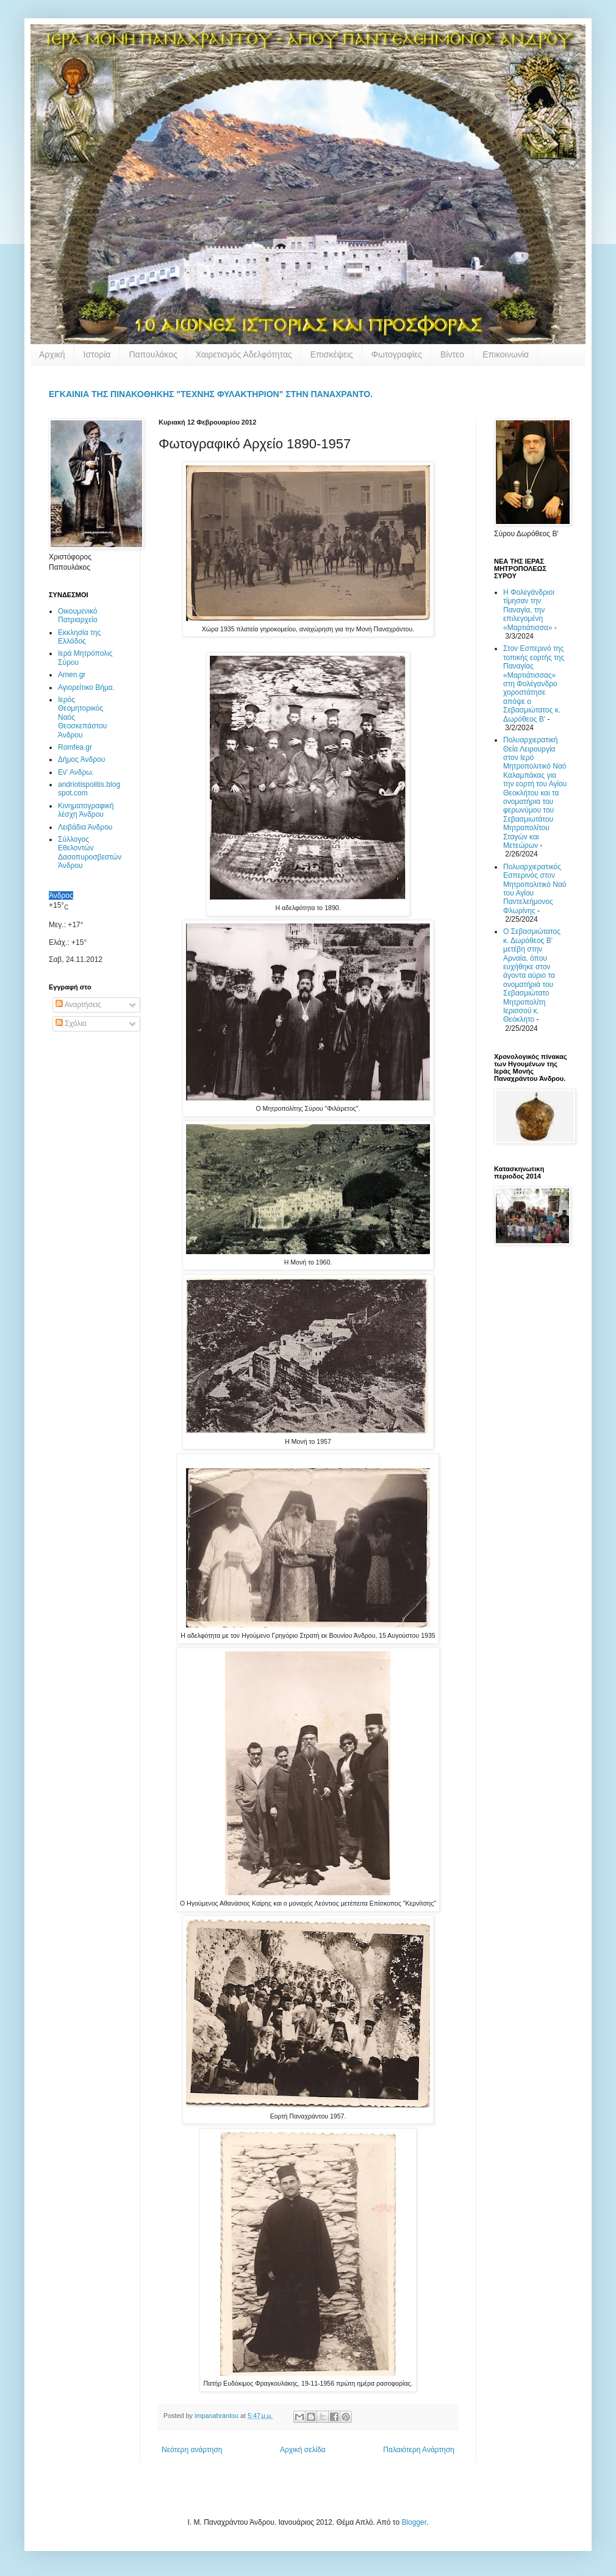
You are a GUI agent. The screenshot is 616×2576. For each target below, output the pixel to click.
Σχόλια (71, 1023)
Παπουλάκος (153, 354)
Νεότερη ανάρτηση (192, 2449)
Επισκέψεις (331, 354)
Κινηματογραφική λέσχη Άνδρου (85, 810)
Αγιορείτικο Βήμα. (86, 687)
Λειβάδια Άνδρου (85, 827)
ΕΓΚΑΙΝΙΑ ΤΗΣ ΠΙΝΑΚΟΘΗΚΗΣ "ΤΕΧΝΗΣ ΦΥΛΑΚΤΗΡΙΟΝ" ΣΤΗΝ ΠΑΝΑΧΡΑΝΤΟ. (211, 394)
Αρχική (52, 354)
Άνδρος (61, 895)
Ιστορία (97, 354)
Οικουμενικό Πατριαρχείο (78, 615)
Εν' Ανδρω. (76, 772)
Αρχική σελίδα (303, 2449)
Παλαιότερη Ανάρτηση (418, 2449)
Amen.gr (71, 674)
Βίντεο (452, 354)
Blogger (413, 2522)
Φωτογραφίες (396, 354)
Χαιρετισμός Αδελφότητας (244, 354)
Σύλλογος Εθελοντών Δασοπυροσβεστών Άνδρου (89, 852)
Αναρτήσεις (78, 1004)
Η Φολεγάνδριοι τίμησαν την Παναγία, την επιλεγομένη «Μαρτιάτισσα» (528, 610)
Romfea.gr (75, 747)
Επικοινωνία (505, 354)
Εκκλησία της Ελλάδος (79, 636)
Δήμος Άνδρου (81, 759)
